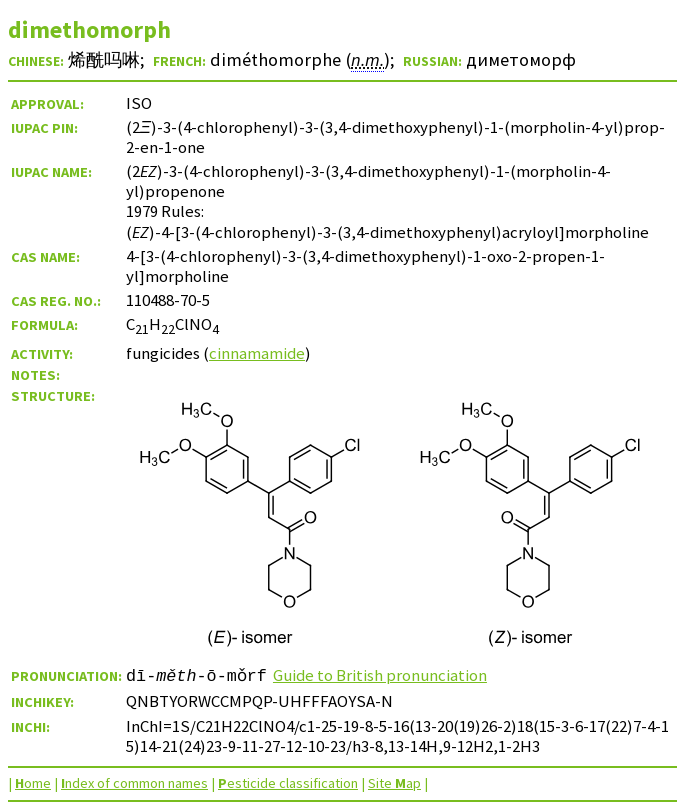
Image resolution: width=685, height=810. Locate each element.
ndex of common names (134, 783)
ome (33, 783)
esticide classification (288, 783)
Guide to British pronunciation (380, 675)
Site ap (394, 783)
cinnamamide (257, 353)
